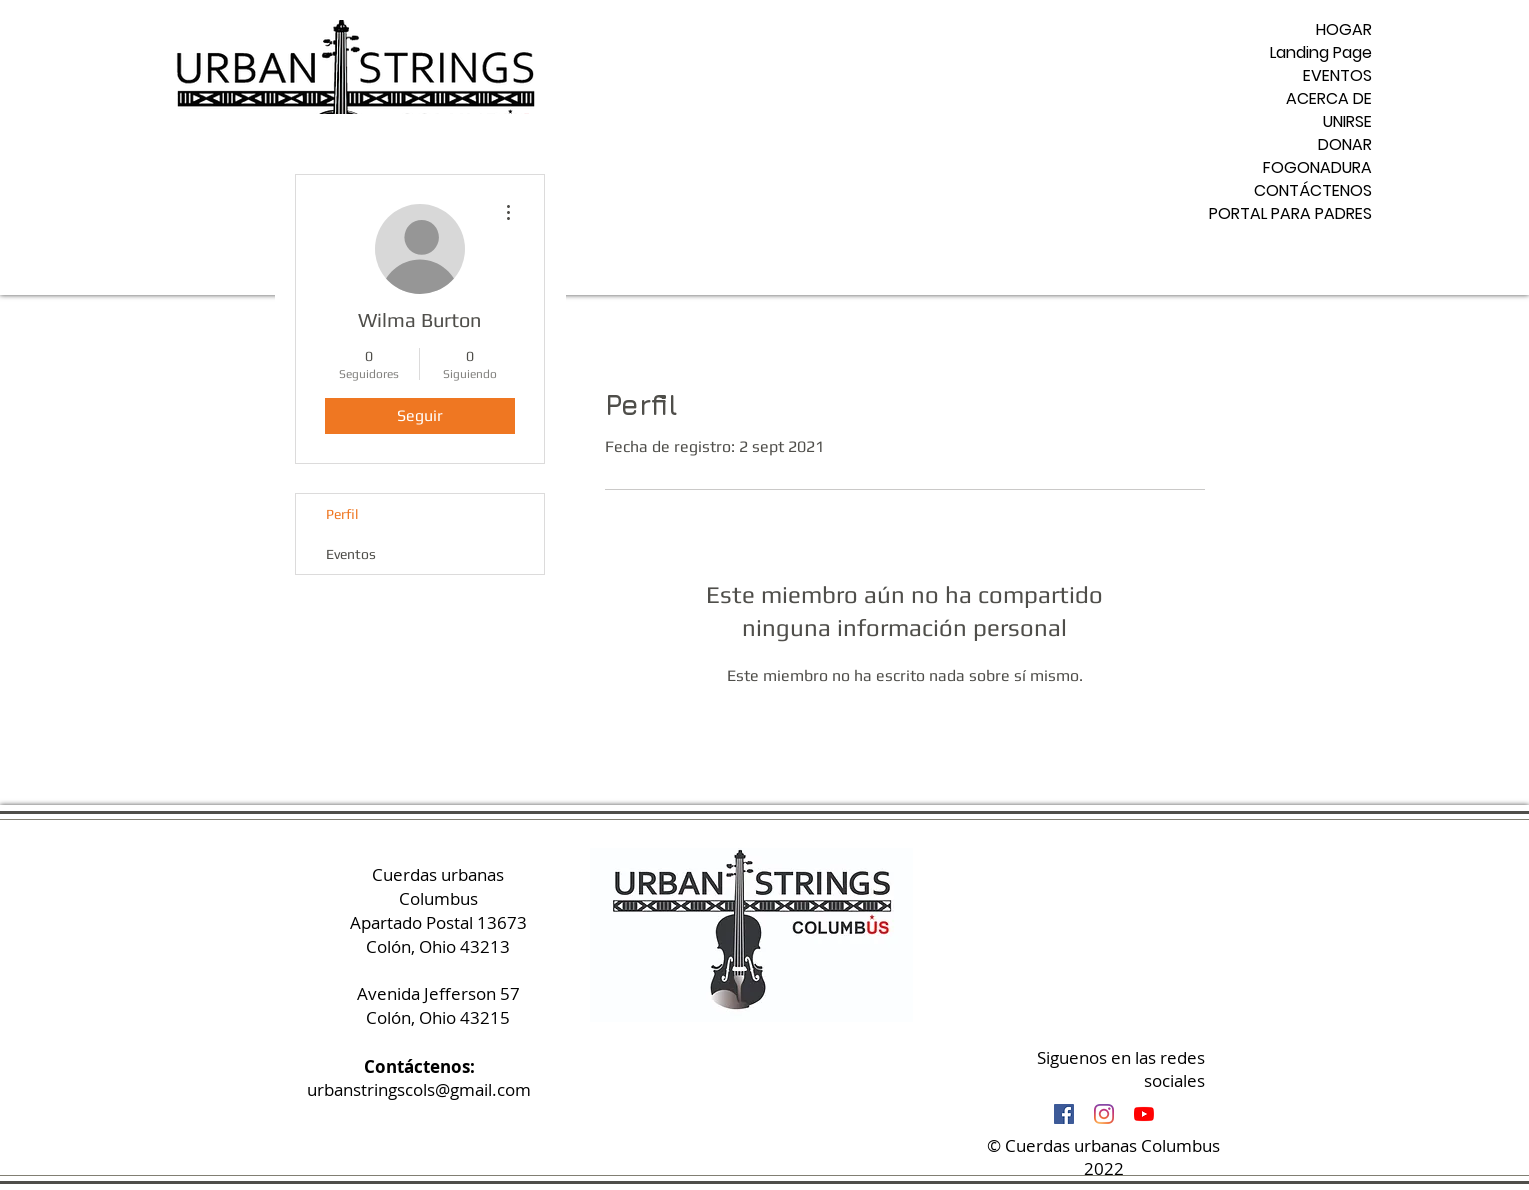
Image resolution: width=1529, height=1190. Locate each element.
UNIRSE (1347, 121)
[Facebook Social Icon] (1064, 1114)
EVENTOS (1337, 75)
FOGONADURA (1317, 167)
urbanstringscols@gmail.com (419, 1089)
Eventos (351, 554)
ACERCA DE (1329, 98)
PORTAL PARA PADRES (1296, 213)
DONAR (1345, 144)
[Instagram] (1104, 1114)
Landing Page (1321, 52)
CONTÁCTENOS (1313, 190)
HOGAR (1344, 29)
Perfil (342, 514)
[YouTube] (1144, 1114)
